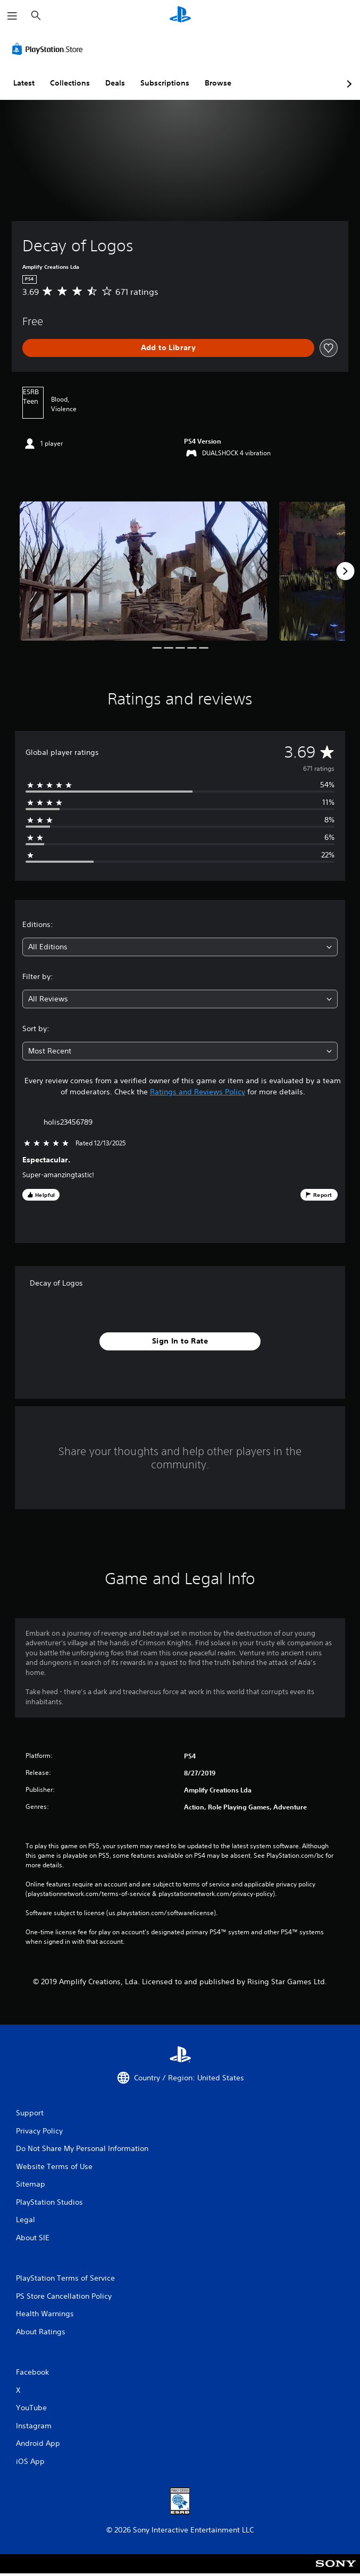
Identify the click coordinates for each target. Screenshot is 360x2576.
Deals (115, 83)
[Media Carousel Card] (143, 570)
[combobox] (180, 947)
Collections (70, 83)
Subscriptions (164, 83)
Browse (218, 83)
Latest (24, 83)
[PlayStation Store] (49, 48)
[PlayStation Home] (180, 15)
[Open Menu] (12, 16)
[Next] (345, 571)
